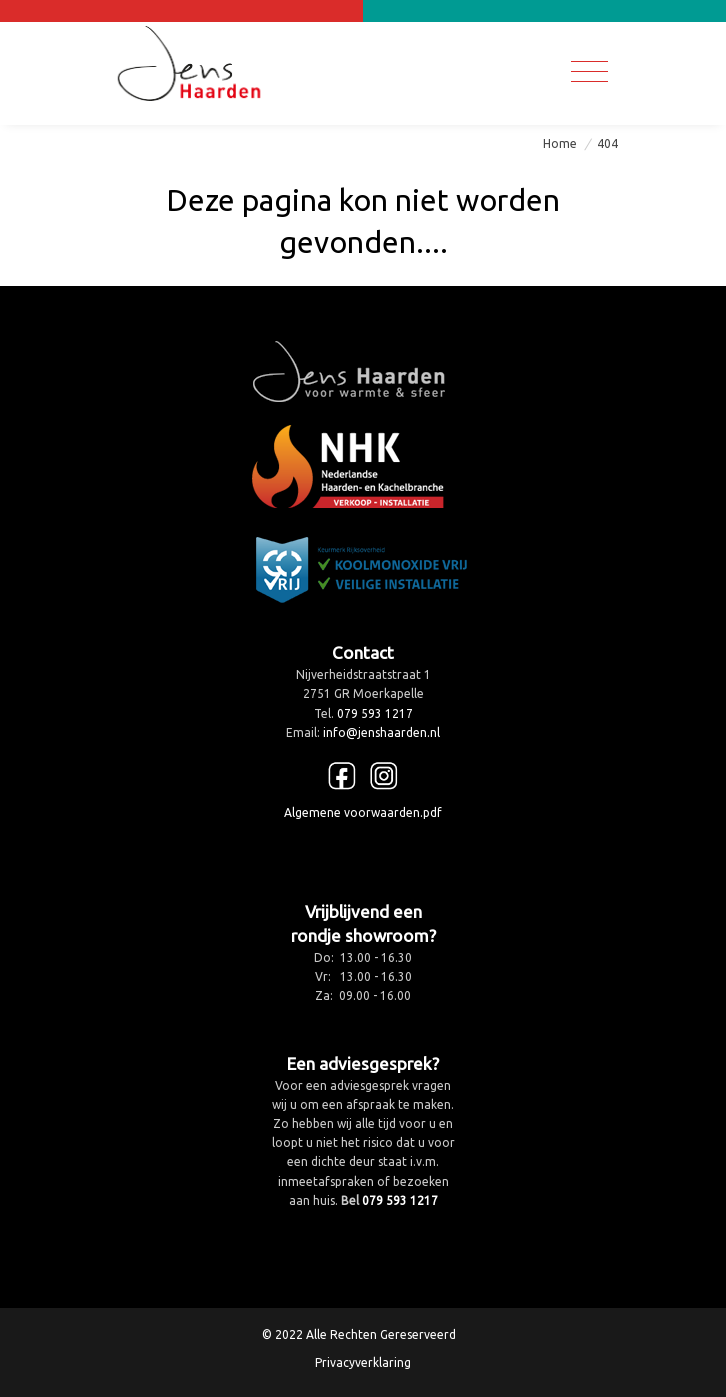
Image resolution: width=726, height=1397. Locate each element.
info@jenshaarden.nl (381, 732)
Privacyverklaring (363, 1362)
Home (560, 143)
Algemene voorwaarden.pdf (363, 812)
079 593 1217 (375, 713)
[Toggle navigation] (589, 71)
